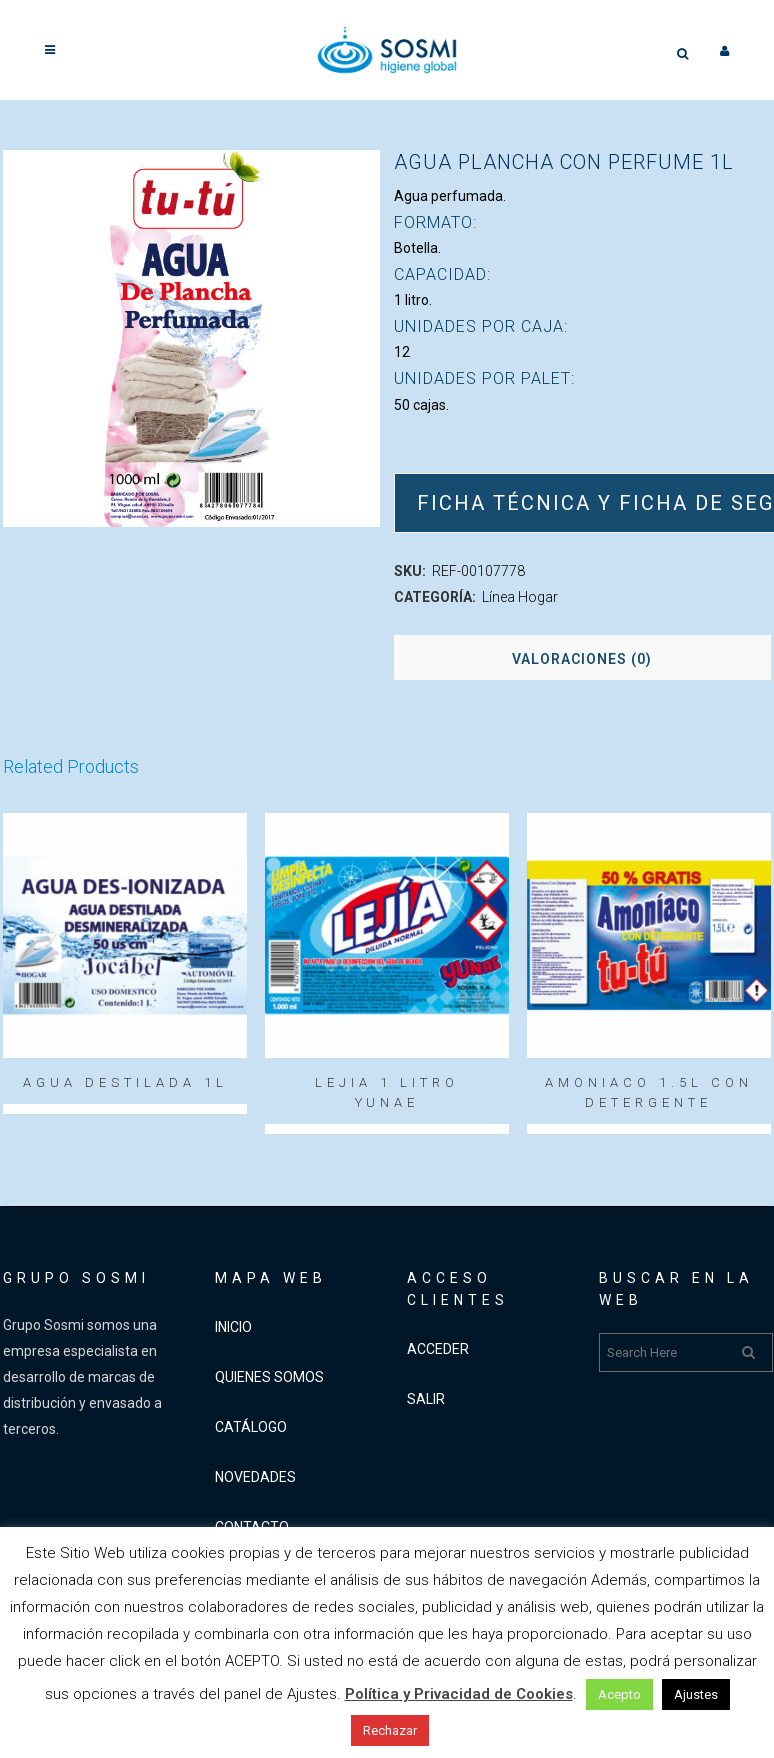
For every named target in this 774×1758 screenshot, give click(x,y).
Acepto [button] (619, 1694)
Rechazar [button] (390, 1730)
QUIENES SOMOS (269, 1377)
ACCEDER (438, 1349)
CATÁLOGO (251, 1427)
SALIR (426, 1399)
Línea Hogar (520, 597)
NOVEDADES (255, 1477)
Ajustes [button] (696, 1694)
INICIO (233, 1327)
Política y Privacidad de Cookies (459, 1694)
